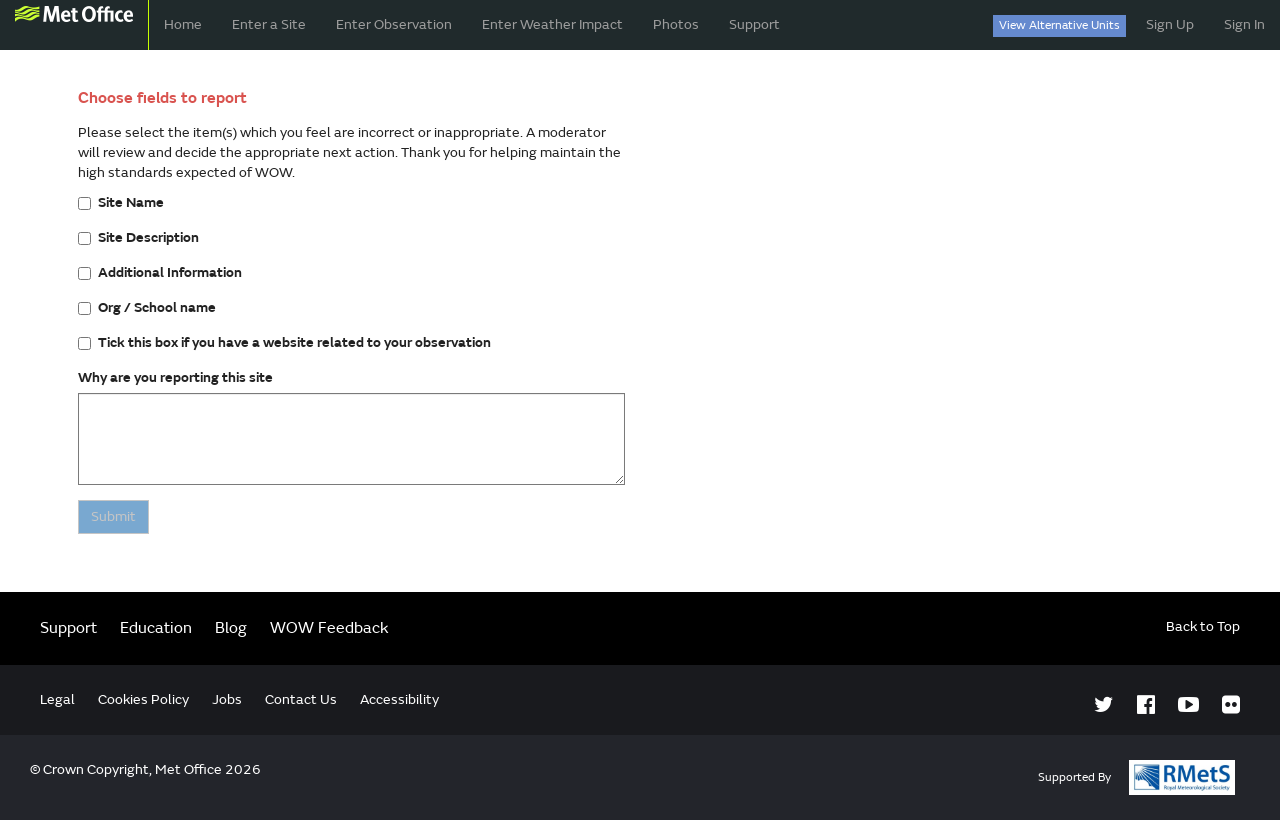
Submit (113, 516)
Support (754, 24)
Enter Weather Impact (552, 24)
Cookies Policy (143, 699)
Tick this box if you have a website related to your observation (284, 342)
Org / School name (147, 307)
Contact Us (301, 699)
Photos (676, 24)
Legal (57, 699)
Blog (231, 628)
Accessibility (399, 699)
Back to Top (1203, 626)
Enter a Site (269, 24)
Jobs (227, 699)
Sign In (1244, 24)
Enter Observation (394, 24)
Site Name (121, 202)
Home (183, 24)
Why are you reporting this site (175, 377)
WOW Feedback (329, 628)
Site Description (138, 237)
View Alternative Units (1059, 25)
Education (156, 628)
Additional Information (160, 272)
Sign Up (1170, 24)
